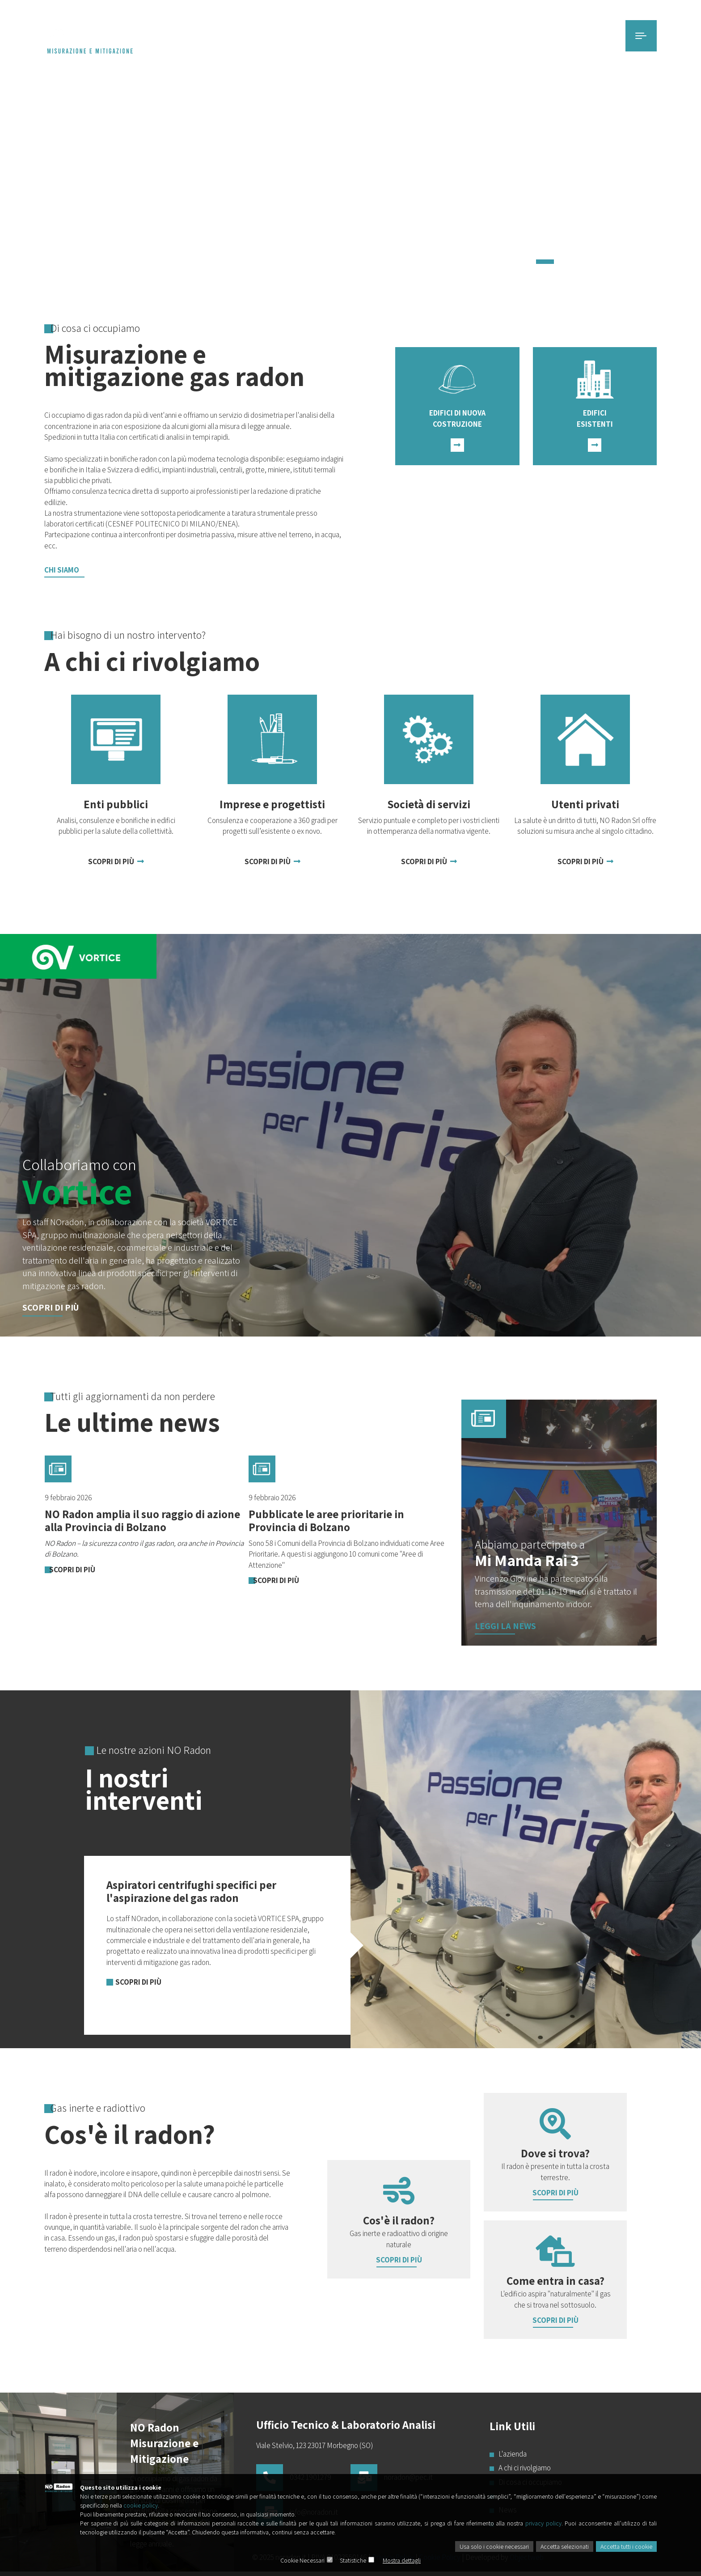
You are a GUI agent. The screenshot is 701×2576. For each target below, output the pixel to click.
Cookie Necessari (302, 2560)
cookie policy (140, 2505)
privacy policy (543, 2523)
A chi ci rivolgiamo (523, 2468)
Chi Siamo (61, 570)
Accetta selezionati (565, 2546)
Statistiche (353, 2560)
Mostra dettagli (402, 2560)
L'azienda (511, 2454)
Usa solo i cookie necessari (494, 2546)
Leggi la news (505, 1626)
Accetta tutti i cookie (626, 2546)
